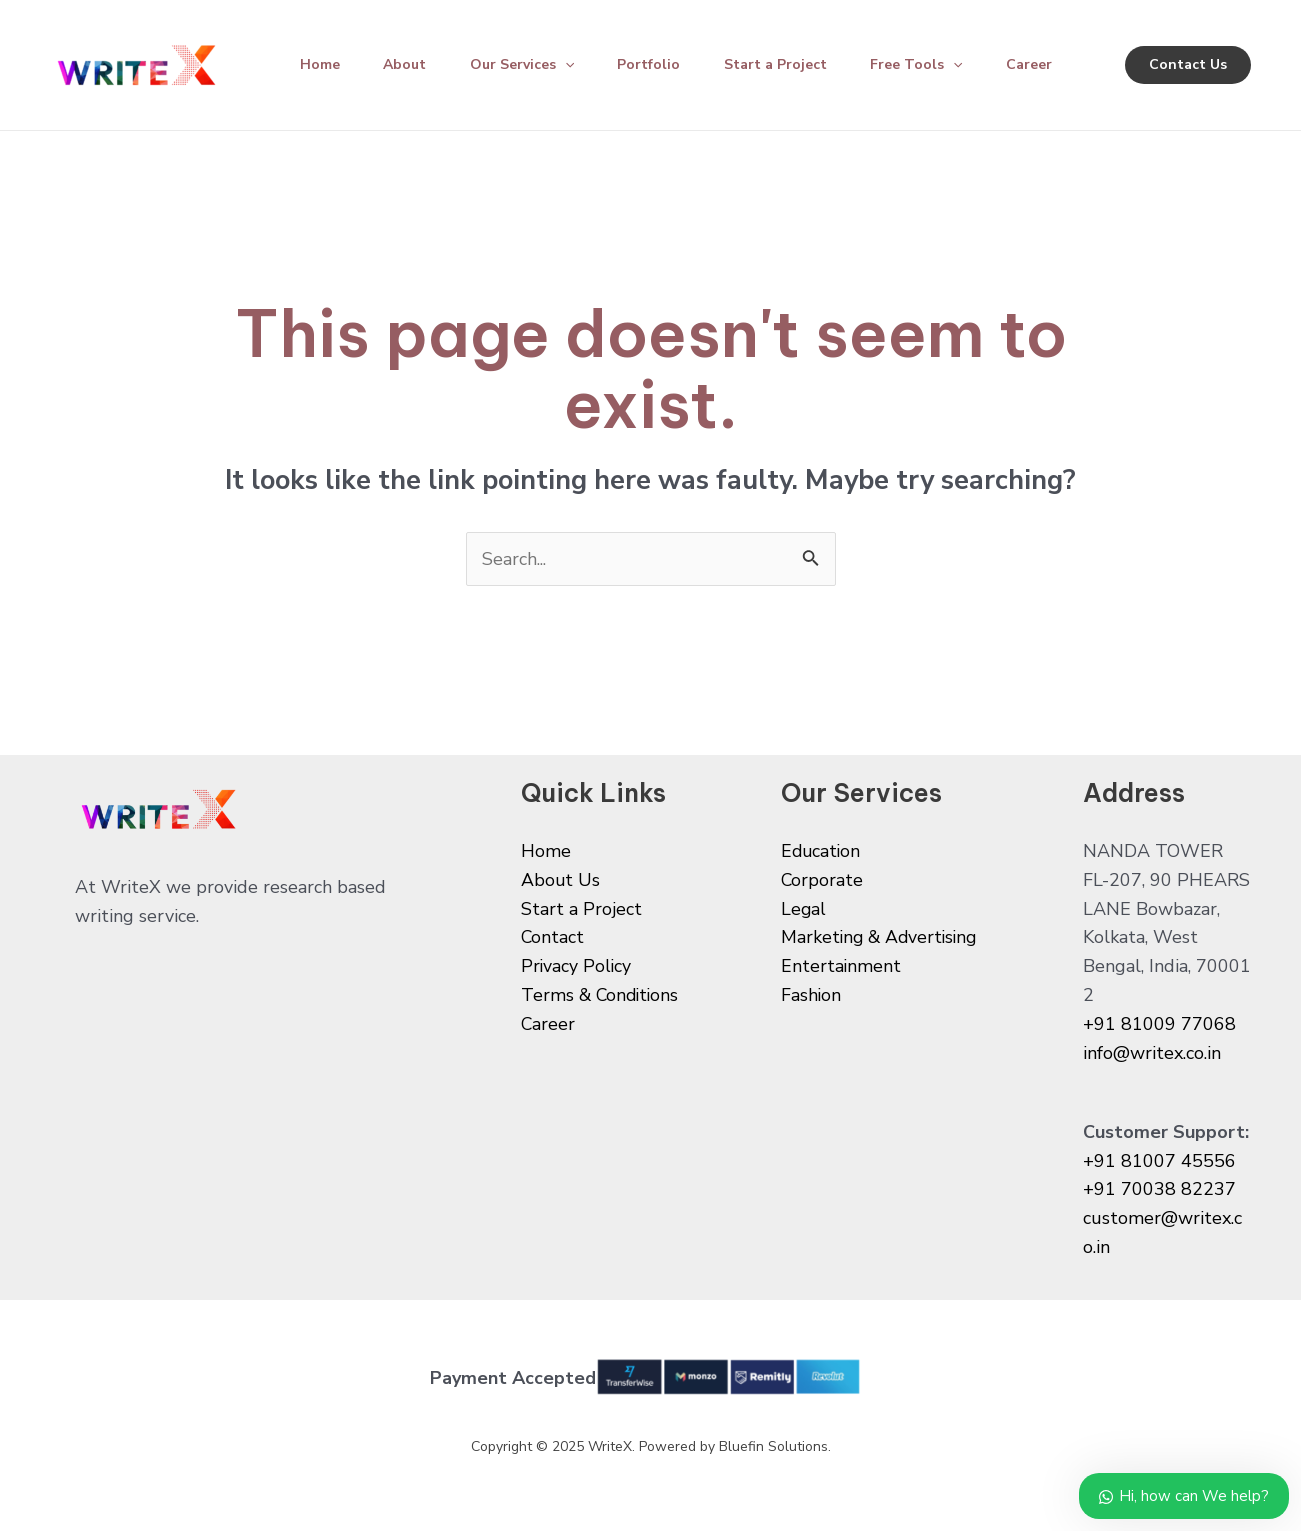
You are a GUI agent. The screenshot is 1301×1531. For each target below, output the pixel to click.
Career (1059, 64)
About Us (561, 880)
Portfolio (665, 64)
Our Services (534, 65)
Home (323, 64)
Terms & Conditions (602, 995)
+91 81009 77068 (1159, 1024)
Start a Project (796, 64)
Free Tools (942, 65)
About (412, 64)
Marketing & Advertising (882, 937)
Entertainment (841, 966)
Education (822, 851)
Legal (804, 909)
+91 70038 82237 (1159, 1189)
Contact (553, 937)
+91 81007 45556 (1159, 1161)
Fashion (811, 995)
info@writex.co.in (1152, 1053)
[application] (577, 65)
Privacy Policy (577, 966)
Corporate (822, 880)
